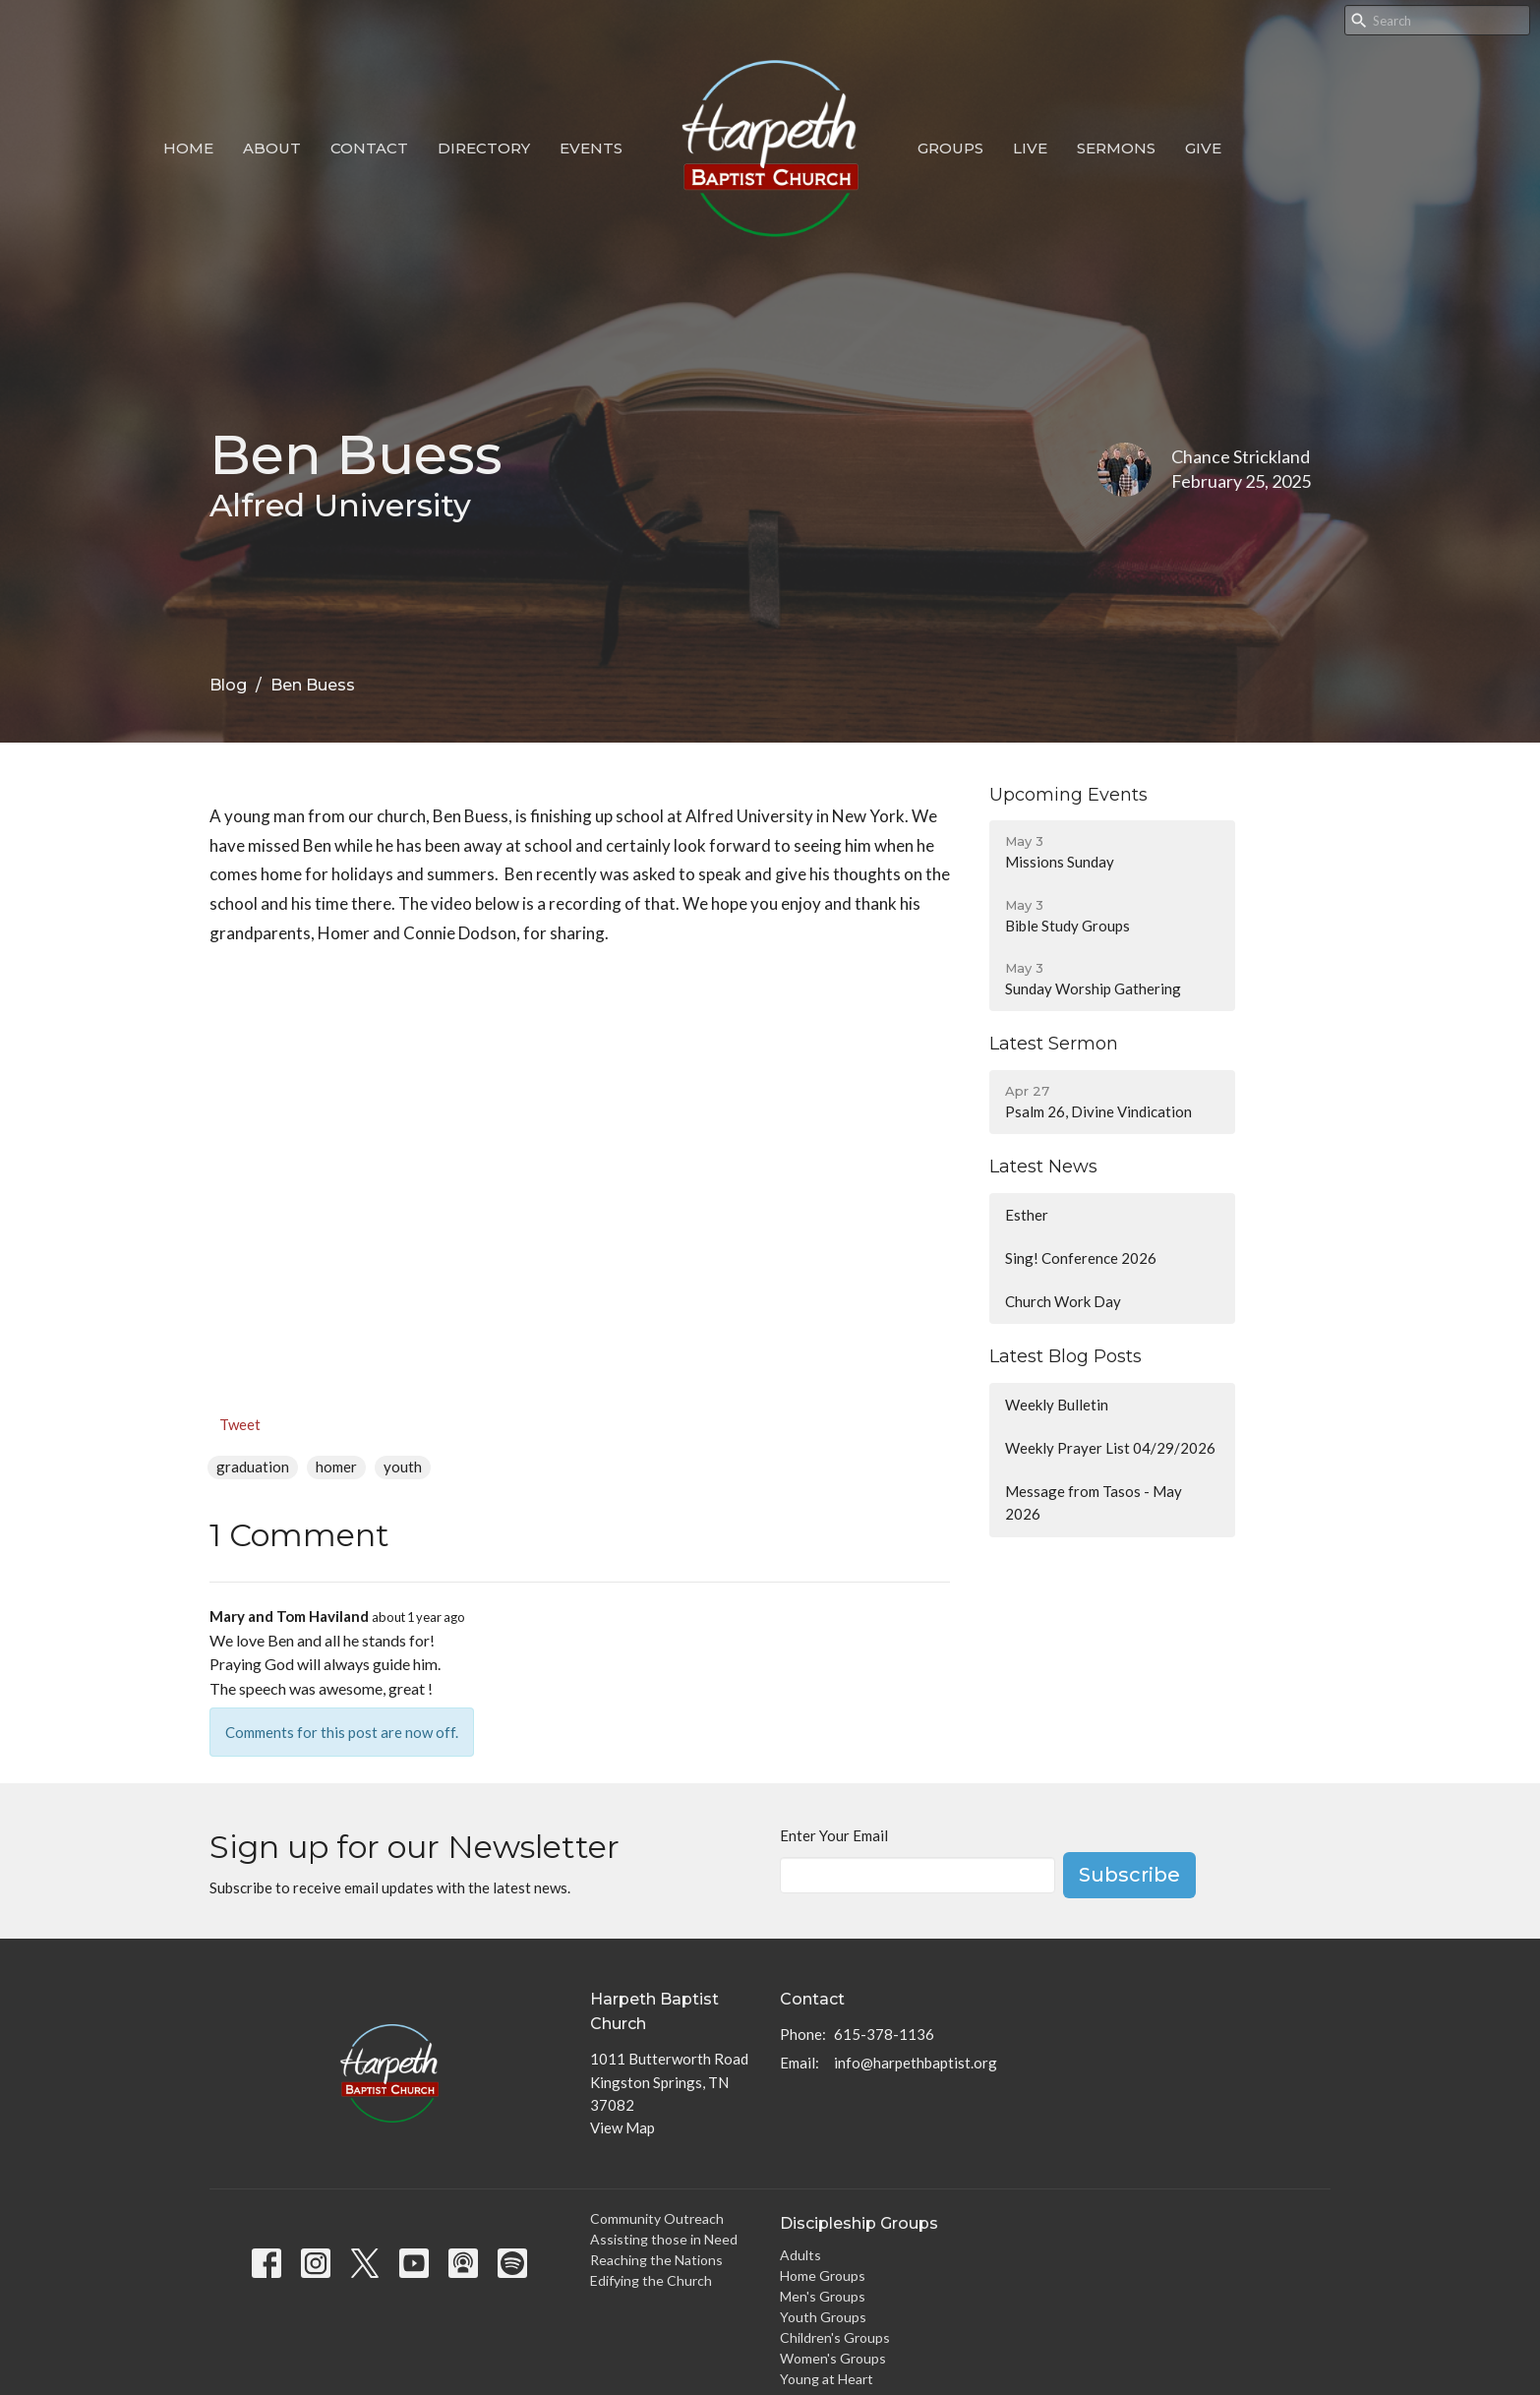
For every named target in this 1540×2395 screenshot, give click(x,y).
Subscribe (1129, 1874)
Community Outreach (657, 2218)
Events (591, 148)
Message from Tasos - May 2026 (1093, 1502)
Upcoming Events (1068, 795)
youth (403, 1466)
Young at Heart (826, 2378)
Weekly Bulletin (1056, 1404)
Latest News (1043, 1166)
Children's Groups (835, 2337)
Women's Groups (833, 2358)
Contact (369, 148)
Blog (228, 685)
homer (336, 1466)
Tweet (240, 1424)
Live (1030, 148)
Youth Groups (823, 2316)
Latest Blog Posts (1065, 1356)
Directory (484, 148)
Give (1203, 148)
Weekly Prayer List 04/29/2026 (1110, 1448)
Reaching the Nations (656, 2259)
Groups (950, 148)
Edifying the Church (651, 2280)
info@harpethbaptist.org (915, 2062)
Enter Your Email (834, 1835)
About (272, 148)
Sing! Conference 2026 (1080, 1258)
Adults (800, 2254)
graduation (252, 1466)
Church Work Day (1063, 1301)
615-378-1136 (884, 2034)
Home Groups (822, 2275)
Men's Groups (822, 2296)
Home (188, 148)
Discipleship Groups (859, 2223)
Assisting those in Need (664, 2239)
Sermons (1116, 148)
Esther (1026, 1215)
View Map (622, 2127)
